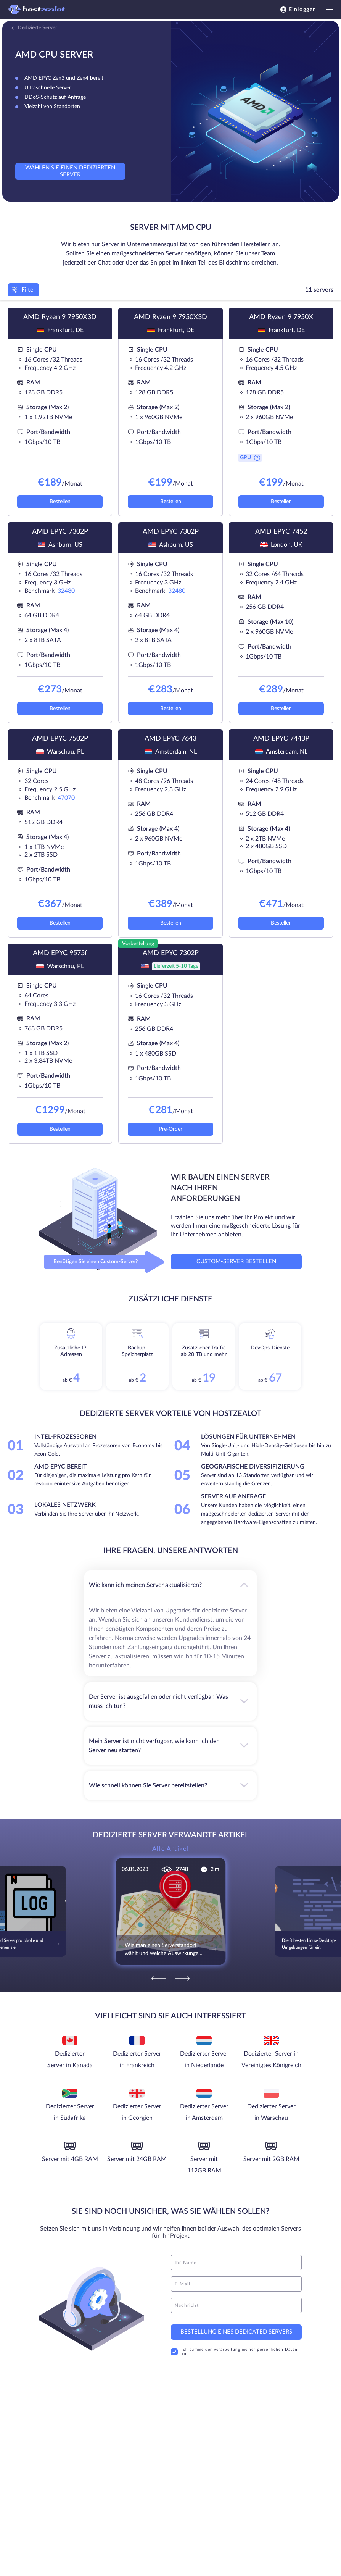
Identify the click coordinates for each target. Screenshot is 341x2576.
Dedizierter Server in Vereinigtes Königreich (271, 2059)
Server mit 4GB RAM (70, 2159)
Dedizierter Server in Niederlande (204, 2059)
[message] (236, 2305)
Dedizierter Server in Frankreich (137, 2059)
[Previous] (158, 1978)
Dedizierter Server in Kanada (70, 2059)
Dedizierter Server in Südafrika (70, 2112)
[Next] (182, 1978)
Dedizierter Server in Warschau (271, 2112)
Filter (23, 290)
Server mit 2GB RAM (271, 2159)
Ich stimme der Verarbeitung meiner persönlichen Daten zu (234, 2352)
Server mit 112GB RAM (204, 2165)
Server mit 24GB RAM (137, 2159)
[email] (236, 2284)
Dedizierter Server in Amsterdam (204, 2112)
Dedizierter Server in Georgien (137, 2112)
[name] (236, 2262)
